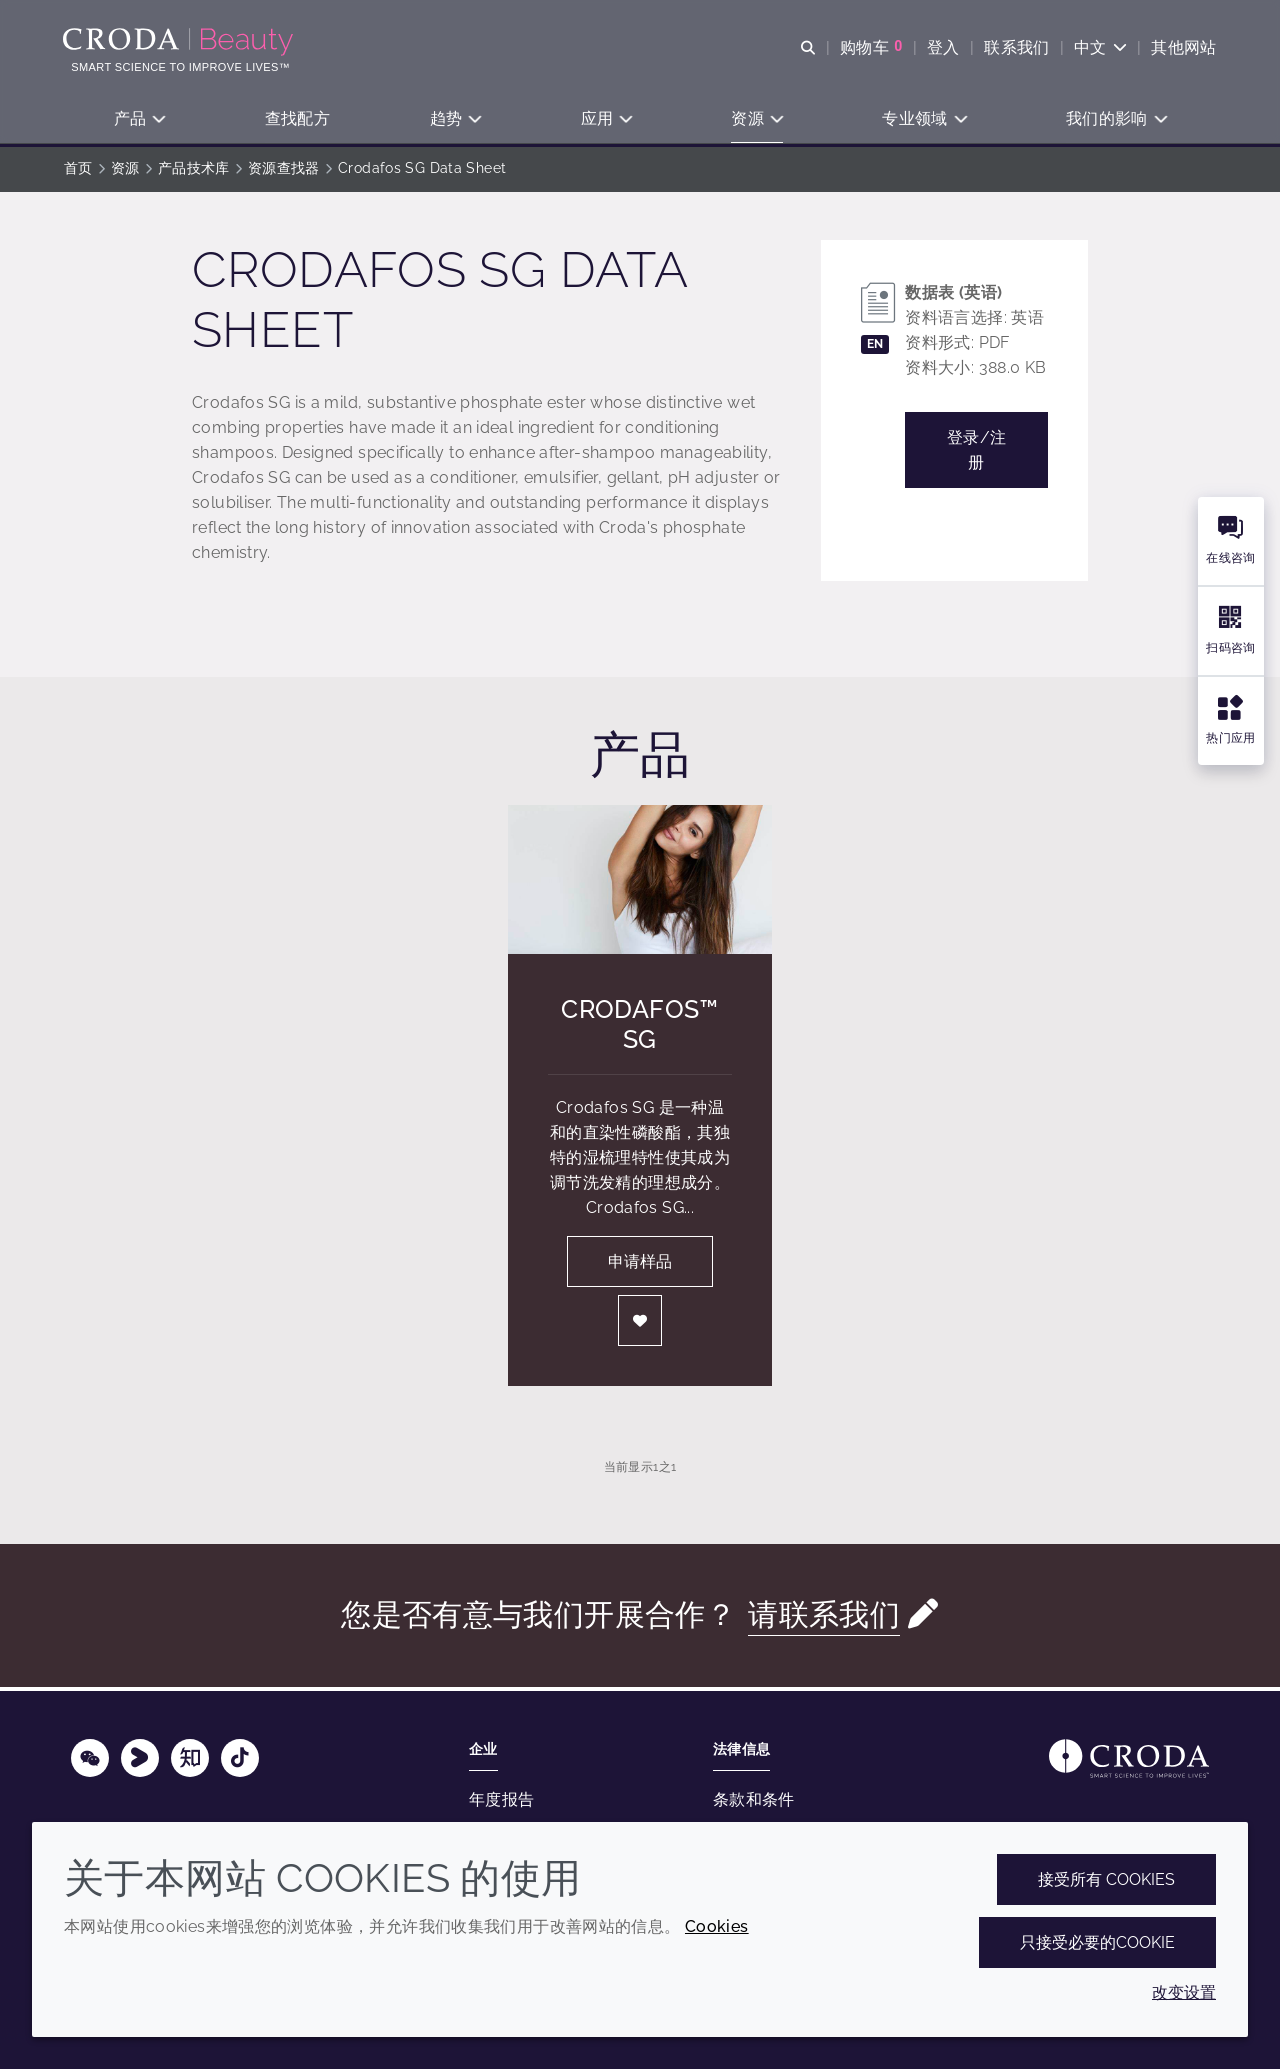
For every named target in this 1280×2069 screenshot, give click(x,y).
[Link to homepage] (1129, 1758)
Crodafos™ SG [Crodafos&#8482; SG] (639, 1027)
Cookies (717, 1926)
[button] (139, 120)
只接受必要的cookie (1097, 1942)
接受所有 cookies (1106, 1879)
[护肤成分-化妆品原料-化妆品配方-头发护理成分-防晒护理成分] (181, 42)
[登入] (640, 1323)
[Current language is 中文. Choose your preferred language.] (1099, 47)
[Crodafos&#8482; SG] (640, 882)
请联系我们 (824, 1617)
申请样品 (640, 1264)
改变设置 (1184, 1992)
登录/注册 (977, 453)
